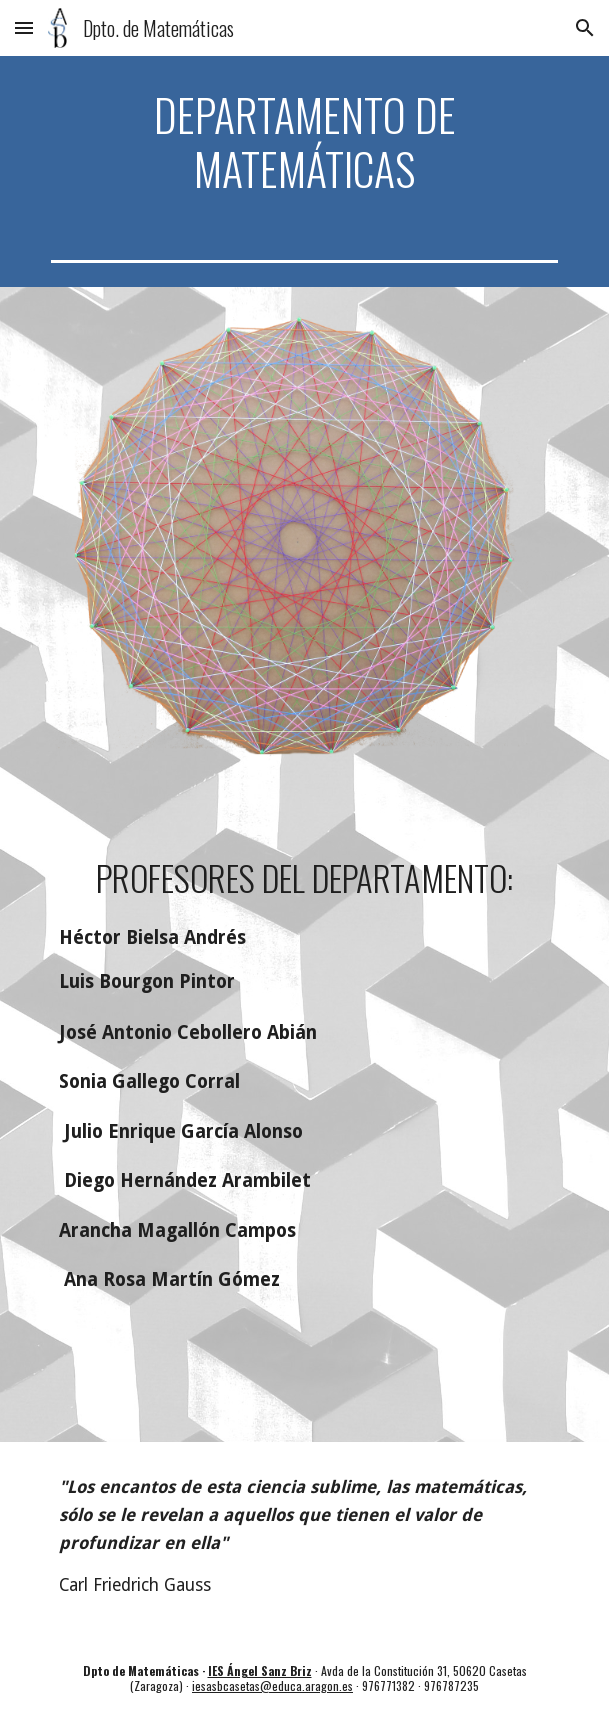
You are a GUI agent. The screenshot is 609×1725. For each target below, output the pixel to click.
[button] (24, 27)
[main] (304, 142)
